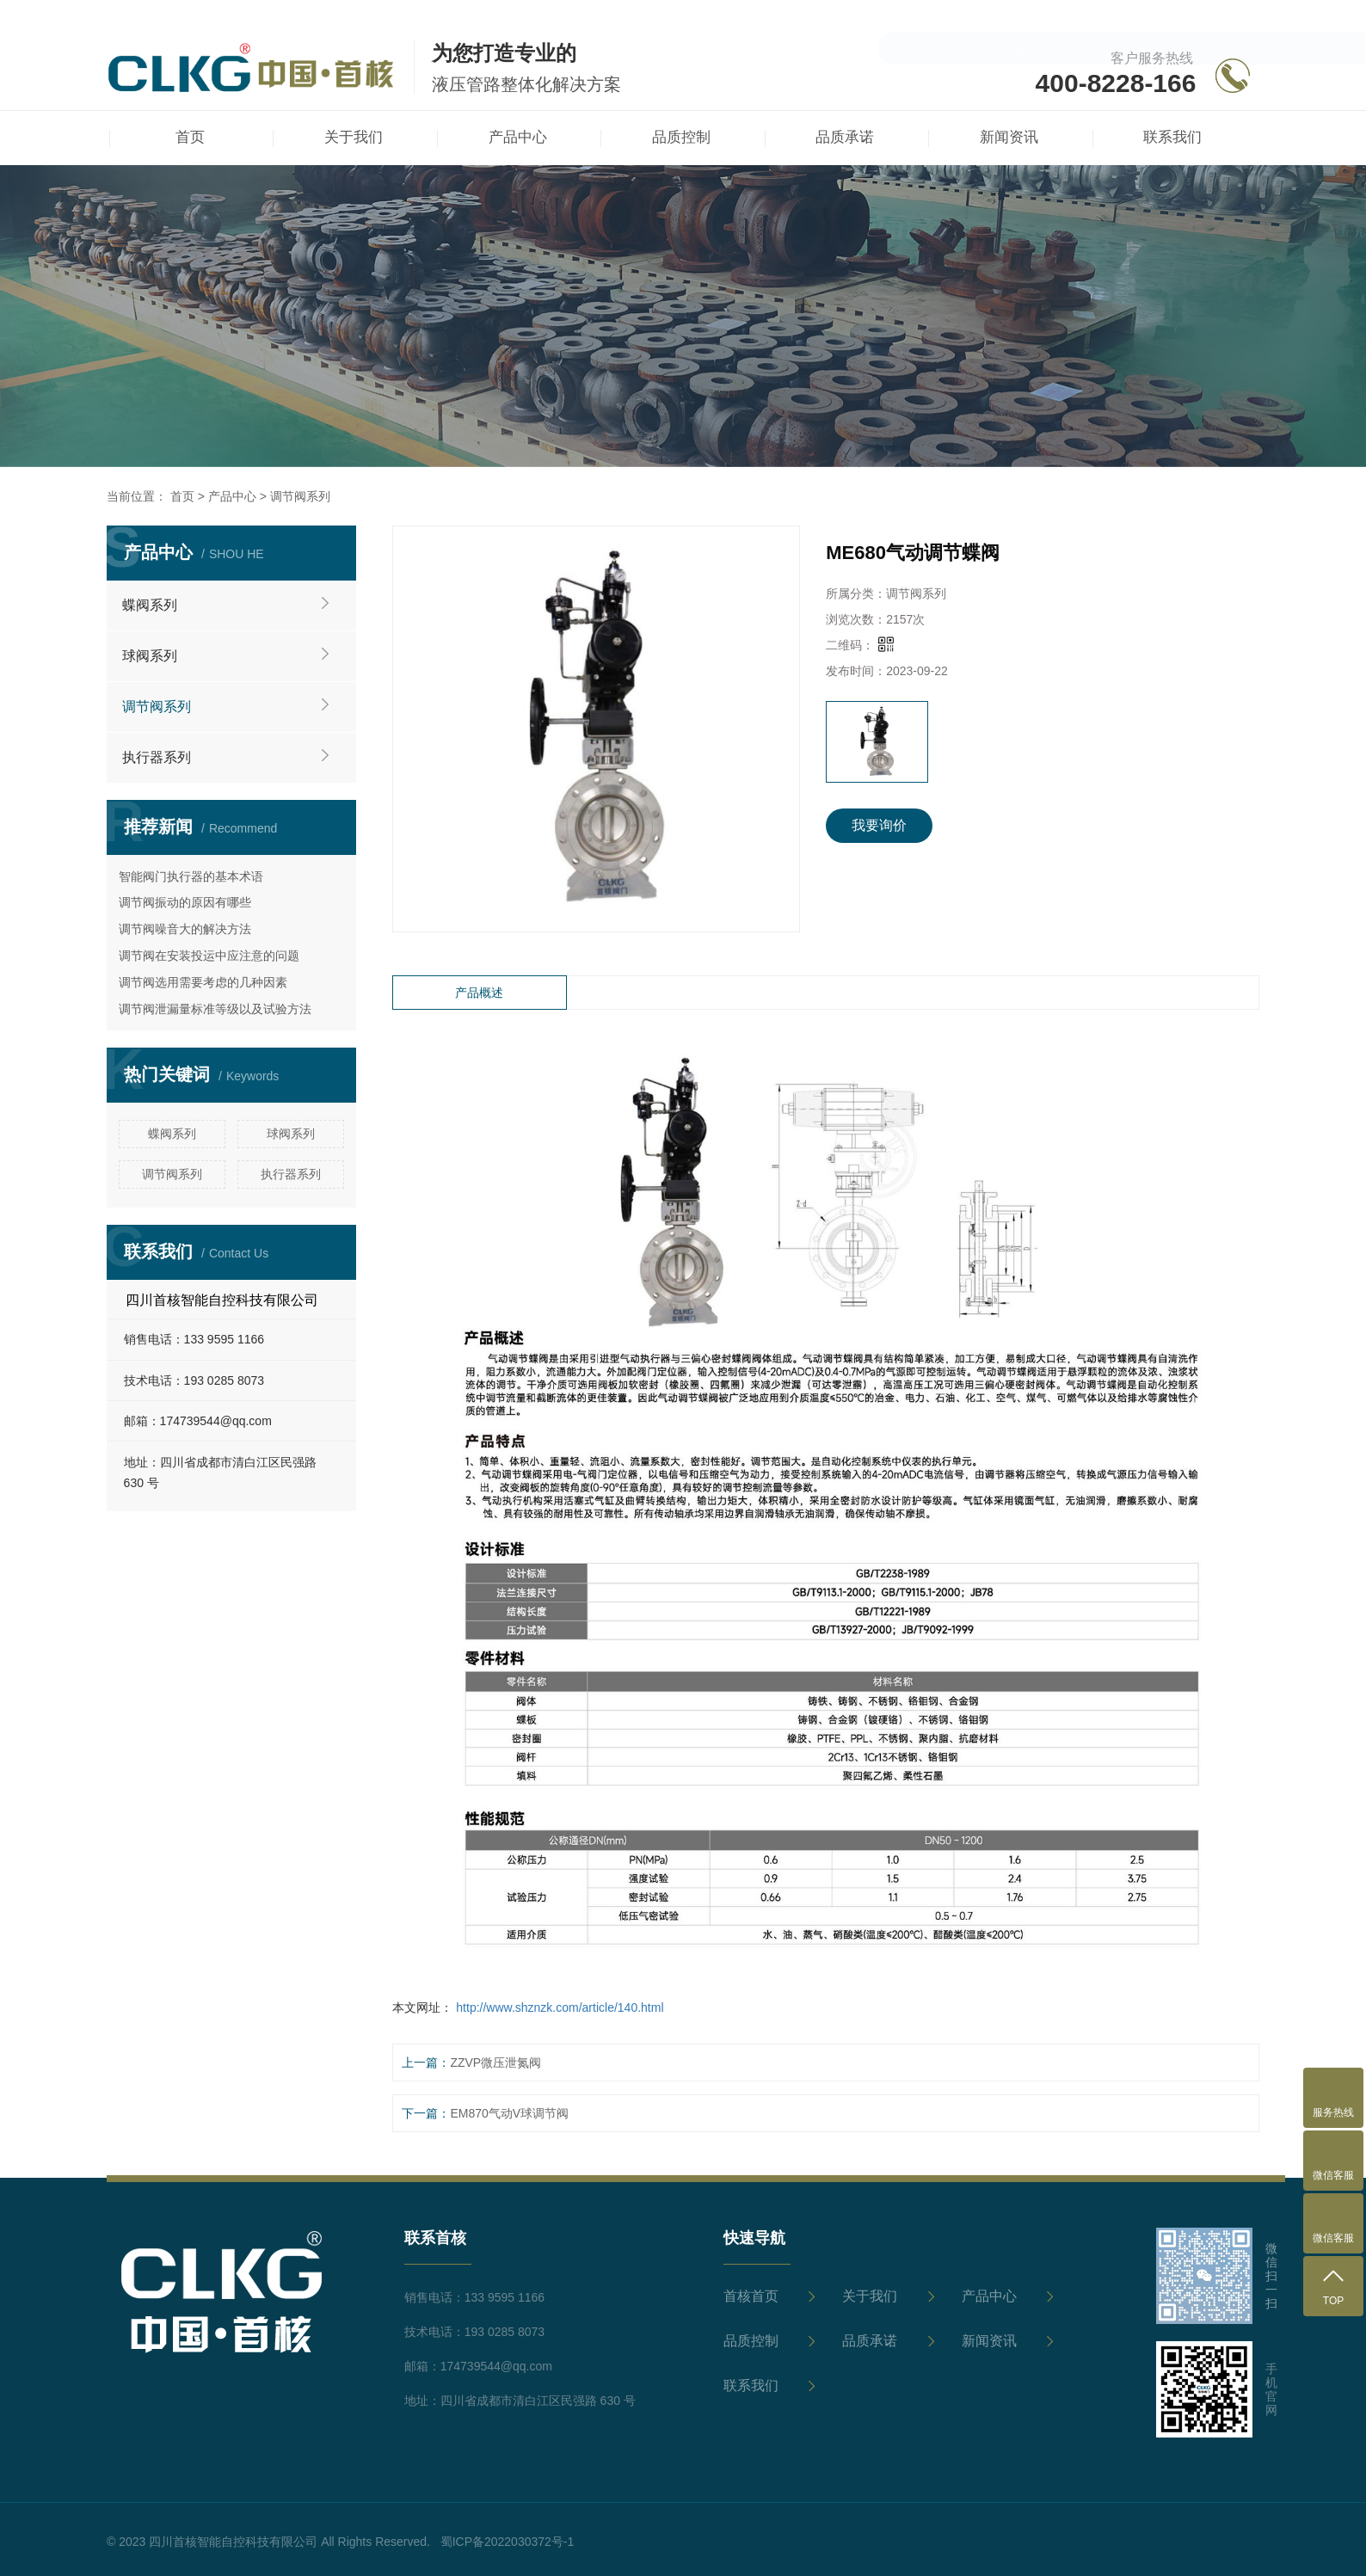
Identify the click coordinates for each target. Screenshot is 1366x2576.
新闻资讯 (989, 2340)
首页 (182, 496)
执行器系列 (156, 757)
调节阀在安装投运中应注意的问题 (209, 955)
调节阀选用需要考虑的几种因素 (203, 982)
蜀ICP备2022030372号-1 (507, 2541)
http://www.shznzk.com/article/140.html (557, 2007)
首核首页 (750, 2296)
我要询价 (879, 825)
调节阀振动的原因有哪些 (185, 902)
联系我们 (750, 2385)
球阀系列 (149, 656)
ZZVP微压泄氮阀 (495, 2062)
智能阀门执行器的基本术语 (191, 876)
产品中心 (232, 496)
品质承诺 (869, 2340)
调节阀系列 (300, 496)
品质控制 (750, 2340)
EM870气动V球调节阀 (509, 2113)
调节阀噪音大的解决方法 (185, 929)
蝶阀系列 (149, 605)
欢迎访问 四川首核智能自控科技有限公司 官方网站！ (1044, 18)
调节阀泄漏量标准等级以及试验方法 (215, 1009)
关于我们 (869, 2296)
